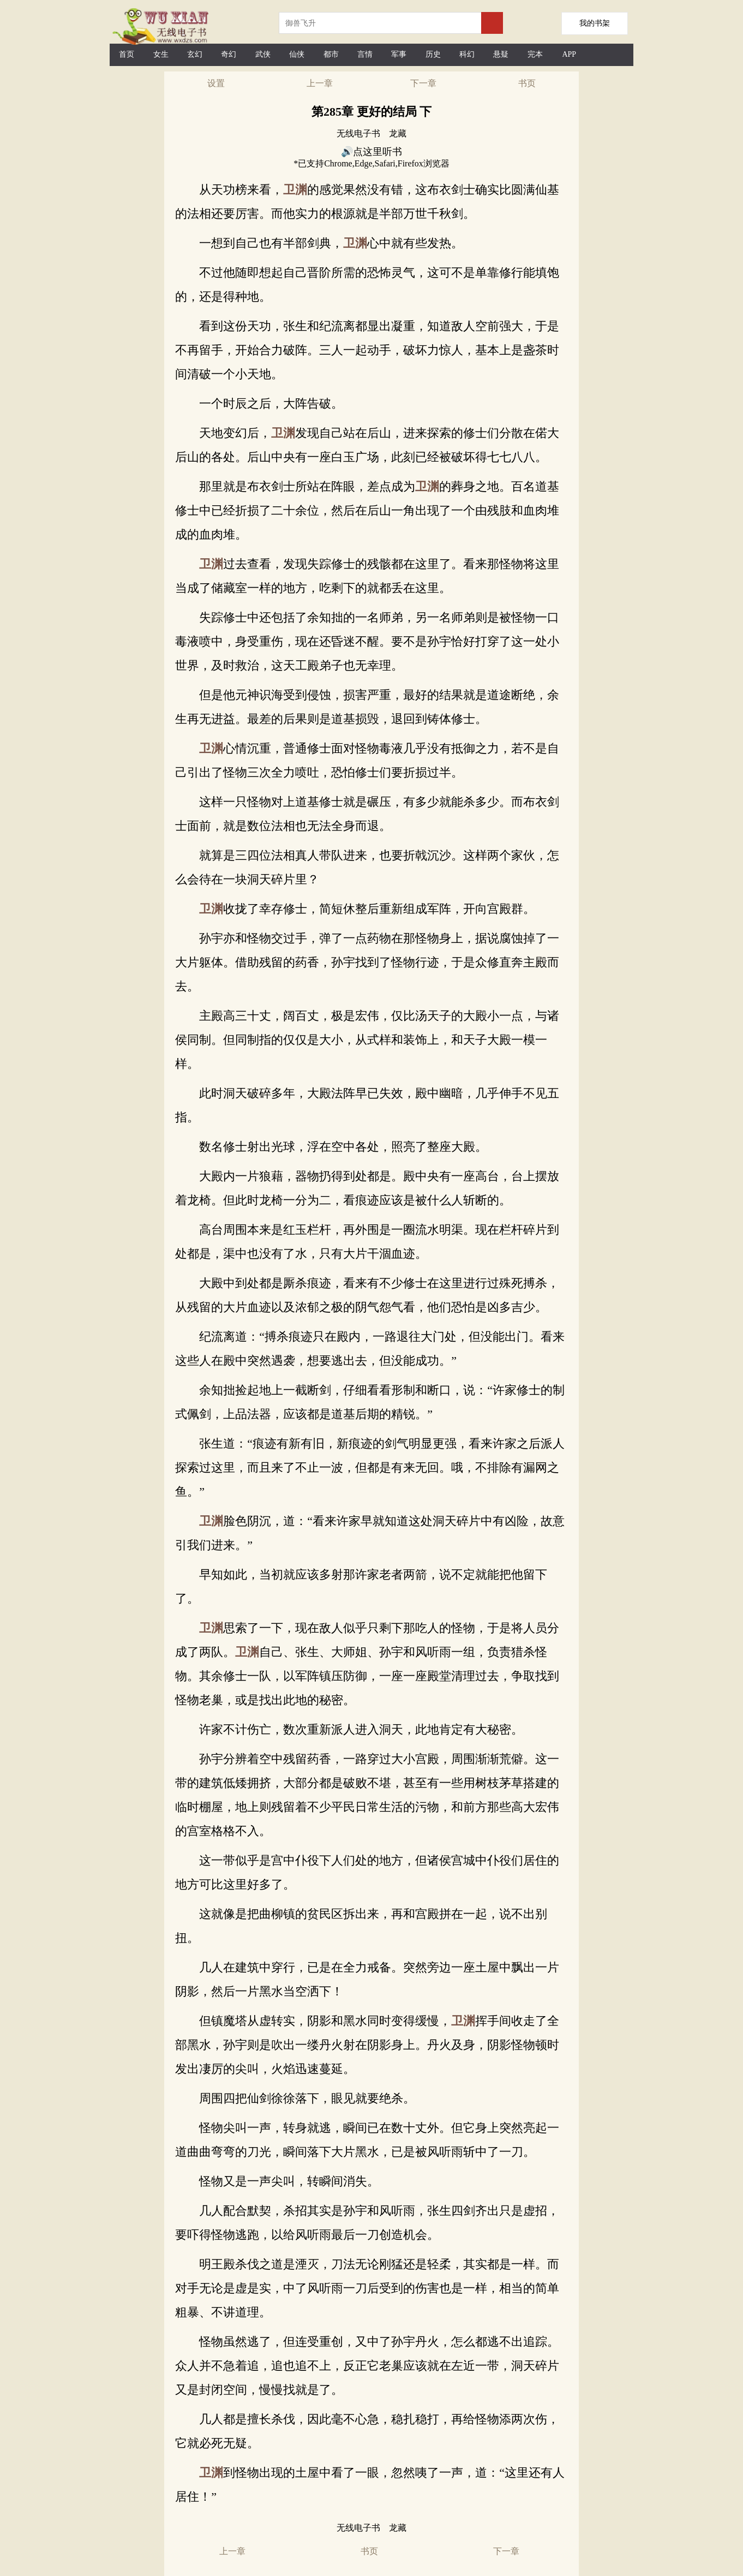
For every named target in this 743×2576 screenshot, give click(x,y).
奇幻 (228, 54)
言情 (365, 54)
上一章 (320, 83)
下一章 (423, 83)
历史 (433, 54)
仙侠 (296, 54)
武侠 (263, 54)
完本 (535, 54)
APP (569, 54)
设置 (216, 83)
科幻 (467, 54)
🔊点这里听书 (371, 151)
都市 (331, 54)
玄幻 (194, 54)
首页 (126, 54)
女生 (161, 54)
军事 (398, 54)
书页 (527, 83)
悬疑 (500, 54)
